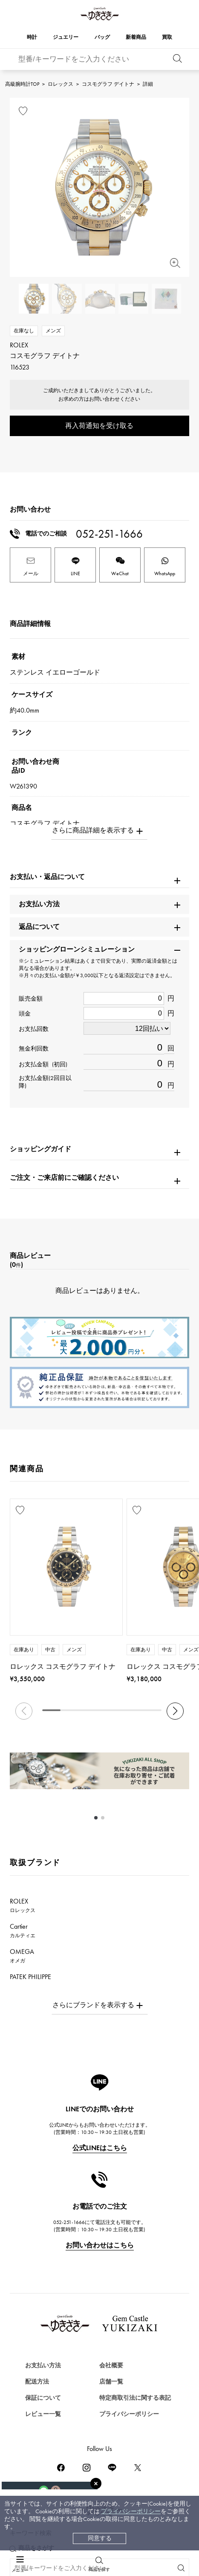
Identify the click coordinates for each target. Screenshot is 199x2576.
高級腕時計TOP (22, 84)
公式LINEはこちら (99, 2148)
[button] (175, 1711)
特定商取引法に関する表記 (135, 2397)
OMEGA (22, 1955)
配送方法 (37, 2381)
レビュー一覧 (43, 2414)
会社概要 (111, 2365)
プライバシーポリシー (131, 2511)
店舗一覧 (111, 2381)
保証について (43, 2397)
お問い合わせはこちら (100, 2245)
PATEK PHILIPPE (35, 1981)
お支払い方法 (43, 2365)
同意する (100, 2538)
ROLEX (22, 1905)
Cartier (22, 1930)
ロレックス (60, 84)
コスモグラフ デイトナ (108, 84)
